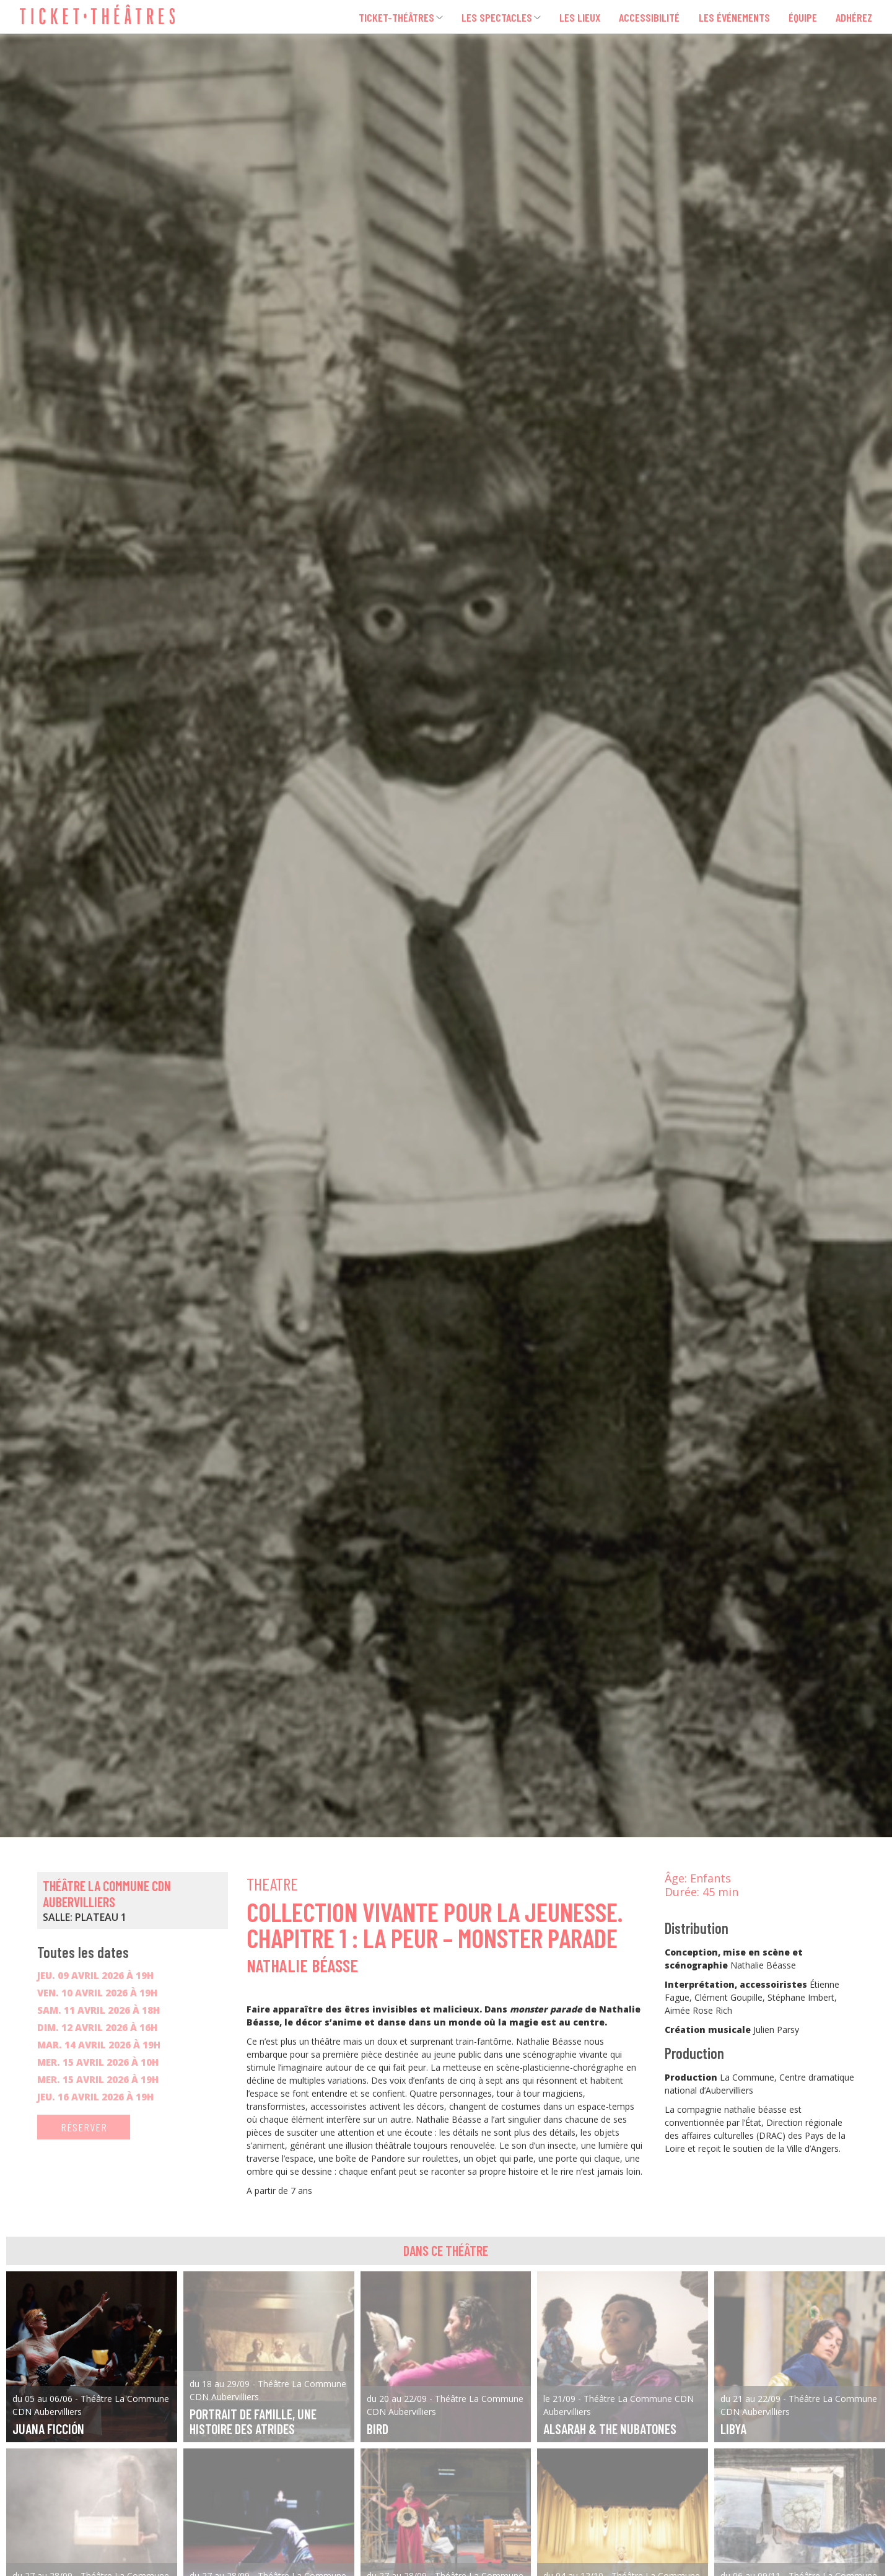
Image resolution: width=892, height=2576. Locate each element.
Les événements (731, 17)
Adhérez (854, 17)
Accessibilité (646, 17)
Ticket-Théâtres (384, 17)
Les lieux (575, 17)
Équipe (801, 17)
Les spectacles (488, 17)
